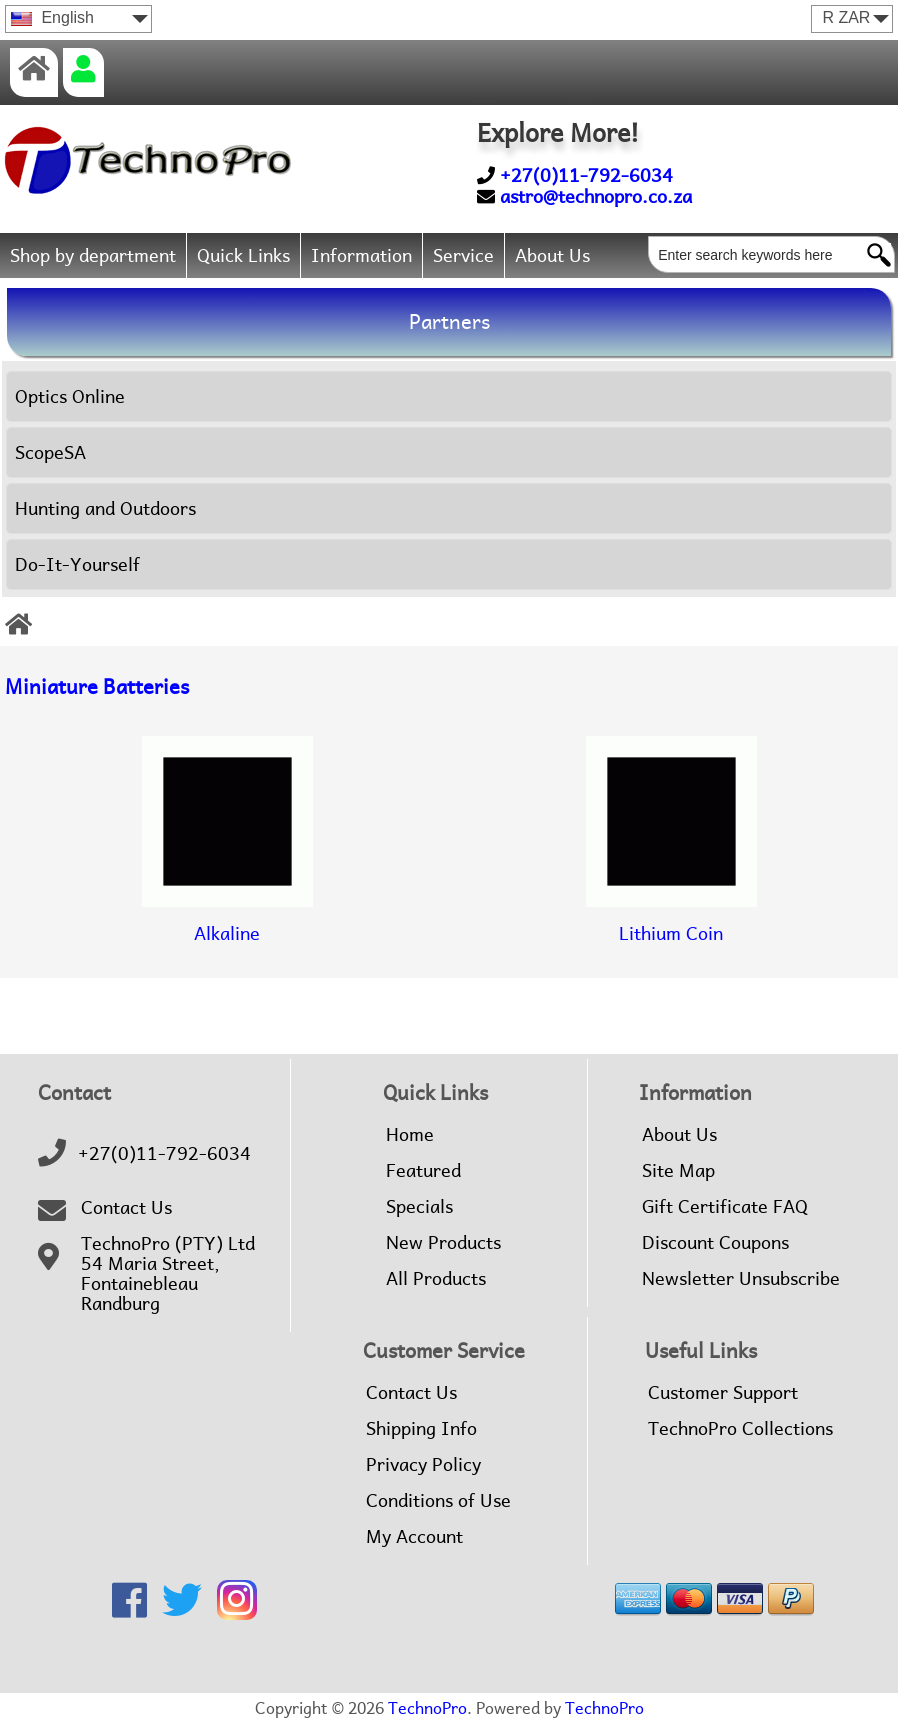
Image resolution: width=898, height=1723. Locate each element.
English (52, 17)
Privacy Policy (423, 1465)
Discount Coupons (715, 1243)
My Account (414, 1537)
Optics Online (70, 396)
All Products (436, 1279)
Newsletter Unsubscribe (741, 1279)
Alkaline (227, 917)
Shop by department (93, 255)
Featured (423, 1171)
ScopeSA (50, 452)
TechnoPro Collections (740, 1429)
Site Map (678, 1171)
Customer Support (723, 1393)
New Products (443, 1243)
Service (463, 255)
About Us (552, 255)
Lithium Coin (671, 917)
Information (361, 255)
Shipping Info (421, 1429)
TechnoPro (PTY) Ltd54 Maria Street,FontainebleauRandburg (168, 1274)
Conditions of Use (438, 1501)
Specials (419, 1207)
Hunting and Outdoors (105, 508)
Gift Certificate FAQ (725, 1207)
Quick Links (243, 255)
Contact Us (126, 1208)
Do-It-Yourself (77, 564)
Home (410, 1135)
